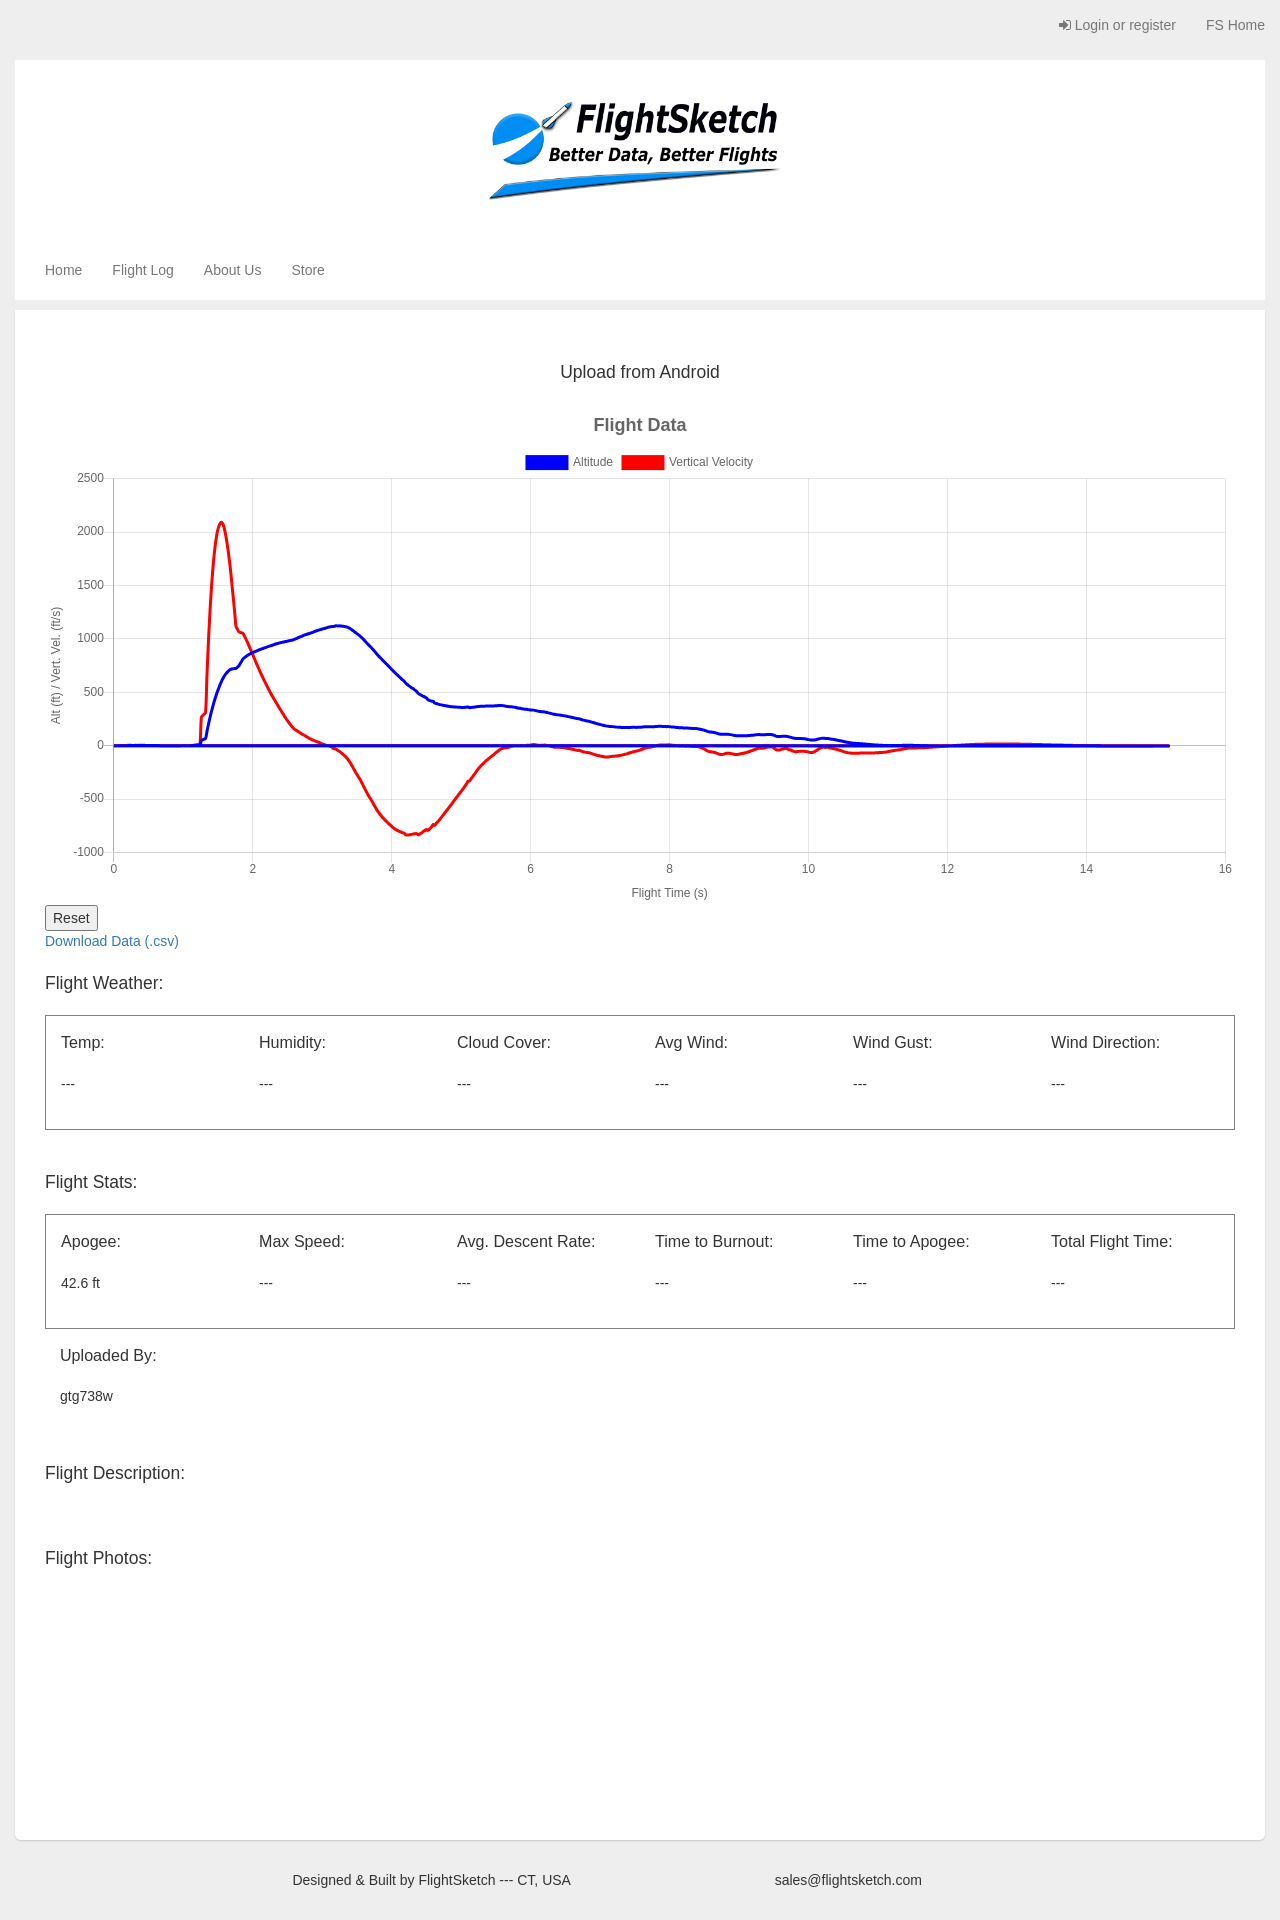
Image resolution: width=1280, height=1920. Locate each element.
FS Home (1235, 25)
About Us (233, 270)
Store (307, 270)
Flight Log (142, 270)
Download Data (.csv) (112, 941)
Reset (71, 918)
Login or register (1117, 25)
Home (63, 270)
